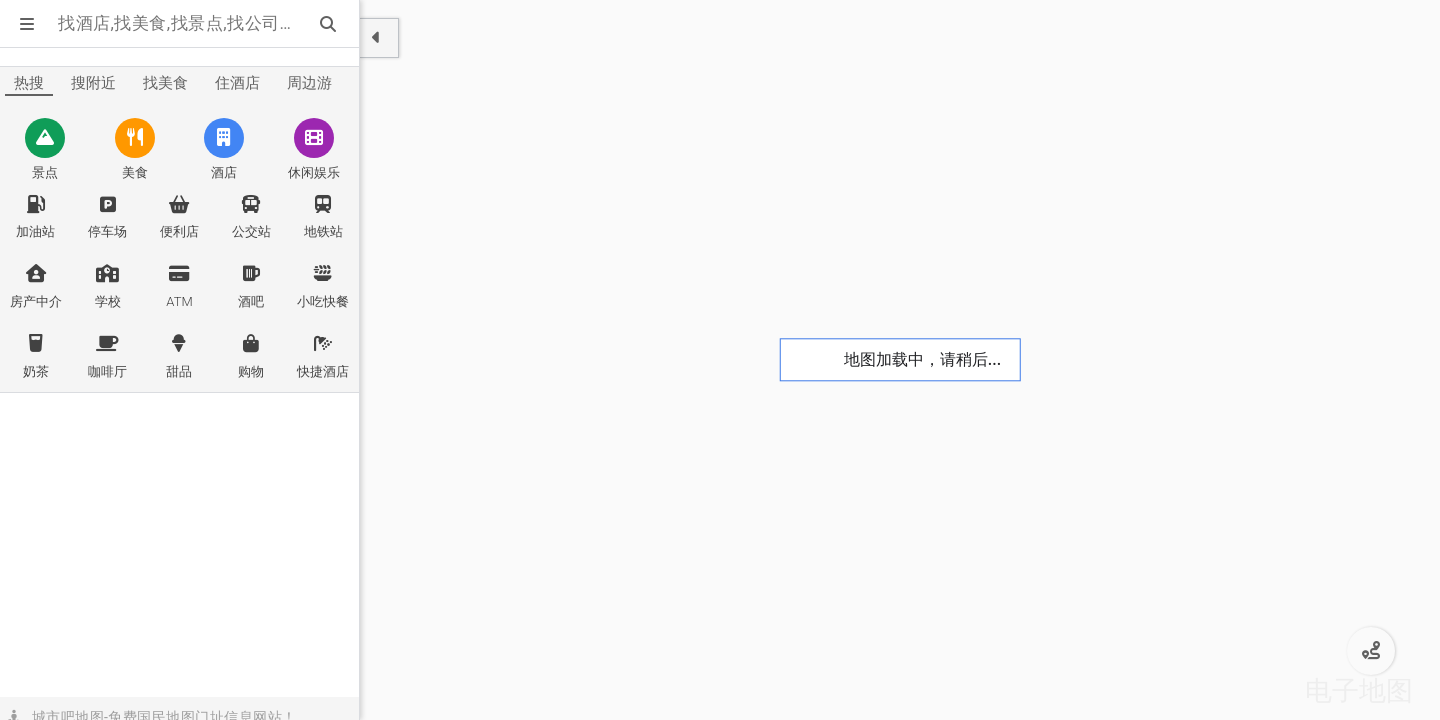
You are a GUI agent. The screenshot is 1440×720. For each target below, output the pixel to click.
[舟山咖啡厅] (108, 357)
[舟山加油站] (36, 218)
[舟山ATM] (180, 287)
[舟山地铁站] (323, 218)
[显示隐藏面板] (379, 38)
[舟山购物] (251, 357)
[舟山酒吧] (251, 287)
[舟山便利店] (180, 218)
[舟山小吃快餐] (323, 287)
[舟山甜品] (180, 357)
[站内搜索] (330, 24)
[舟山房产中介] (36, 287)
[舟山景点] (45, 151)
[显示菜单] (29, 24)
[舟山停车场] (108, 218)
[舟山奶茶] (36, 357)
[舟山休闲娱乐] (314, 151)
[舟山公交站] (251, 218)
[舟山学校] (108, 287)
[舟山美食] (135, 151)
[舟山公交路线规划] (1371, 651)
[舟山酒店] (225, 151)
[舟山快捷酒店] (323, 357)
